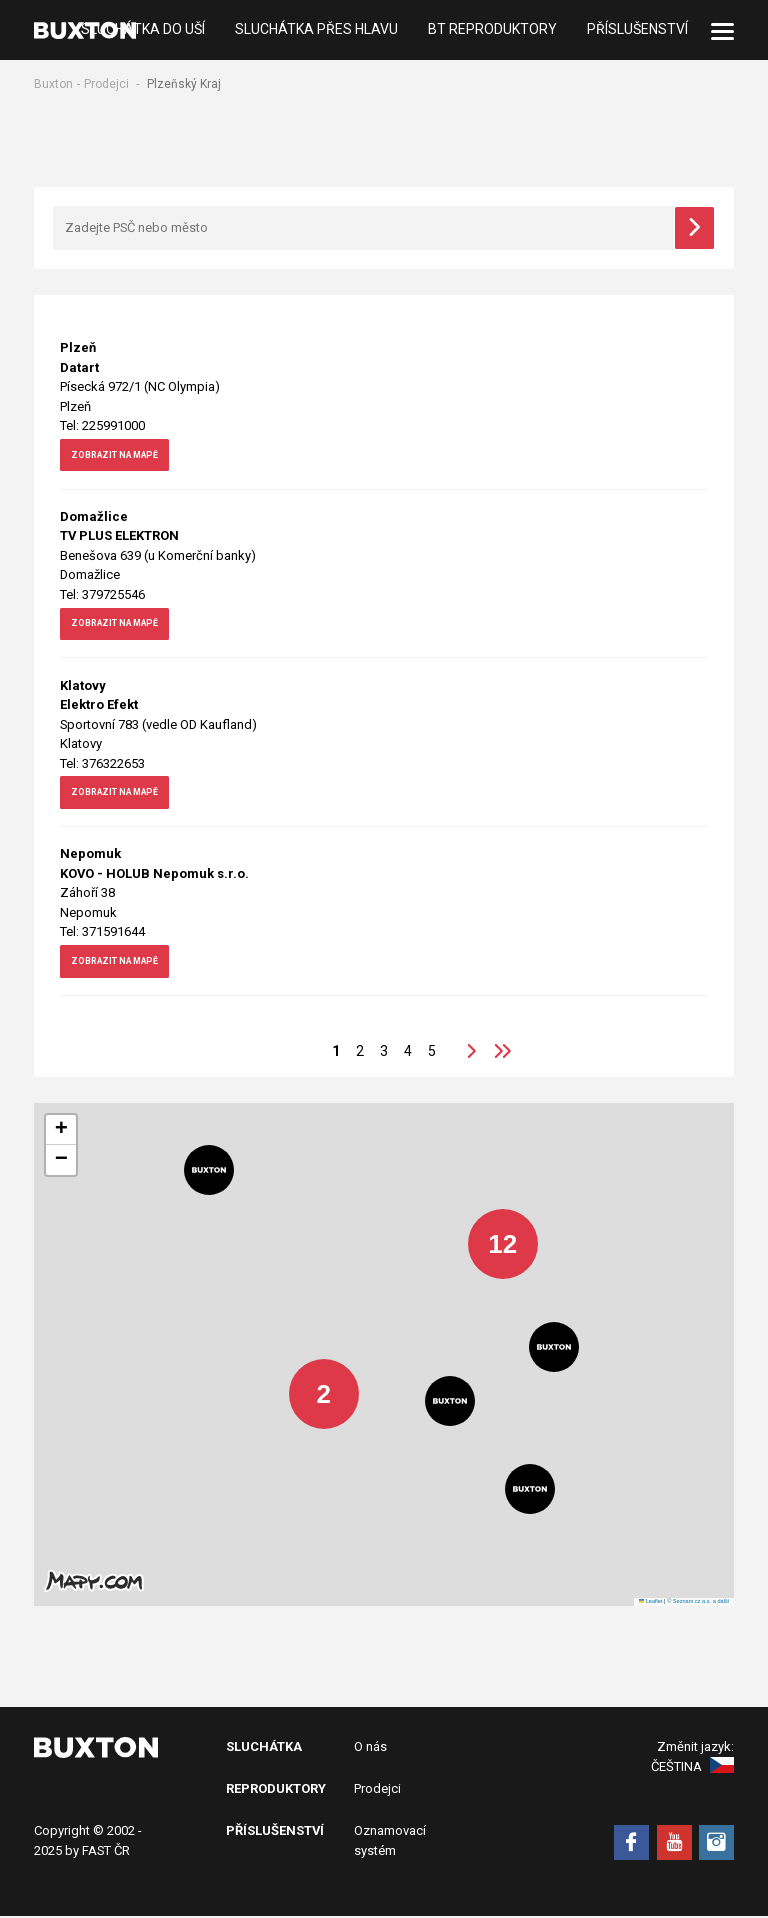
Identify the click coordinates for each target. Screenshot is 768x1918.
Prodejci (106, 84)
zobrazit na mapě (133, 461)
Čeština (692, 1768)
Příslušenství (637, 30)
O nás (370, 1748)
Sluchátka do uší (143, 30)
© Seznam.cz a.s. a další (698, 1603)
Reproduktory (276, 1790)
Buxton (53, 84)
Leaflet (651, 1603)
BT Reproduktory (492, 30)
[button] (488, 1231)
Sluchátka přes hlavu (316, 30)
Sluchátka (264, 1748)
